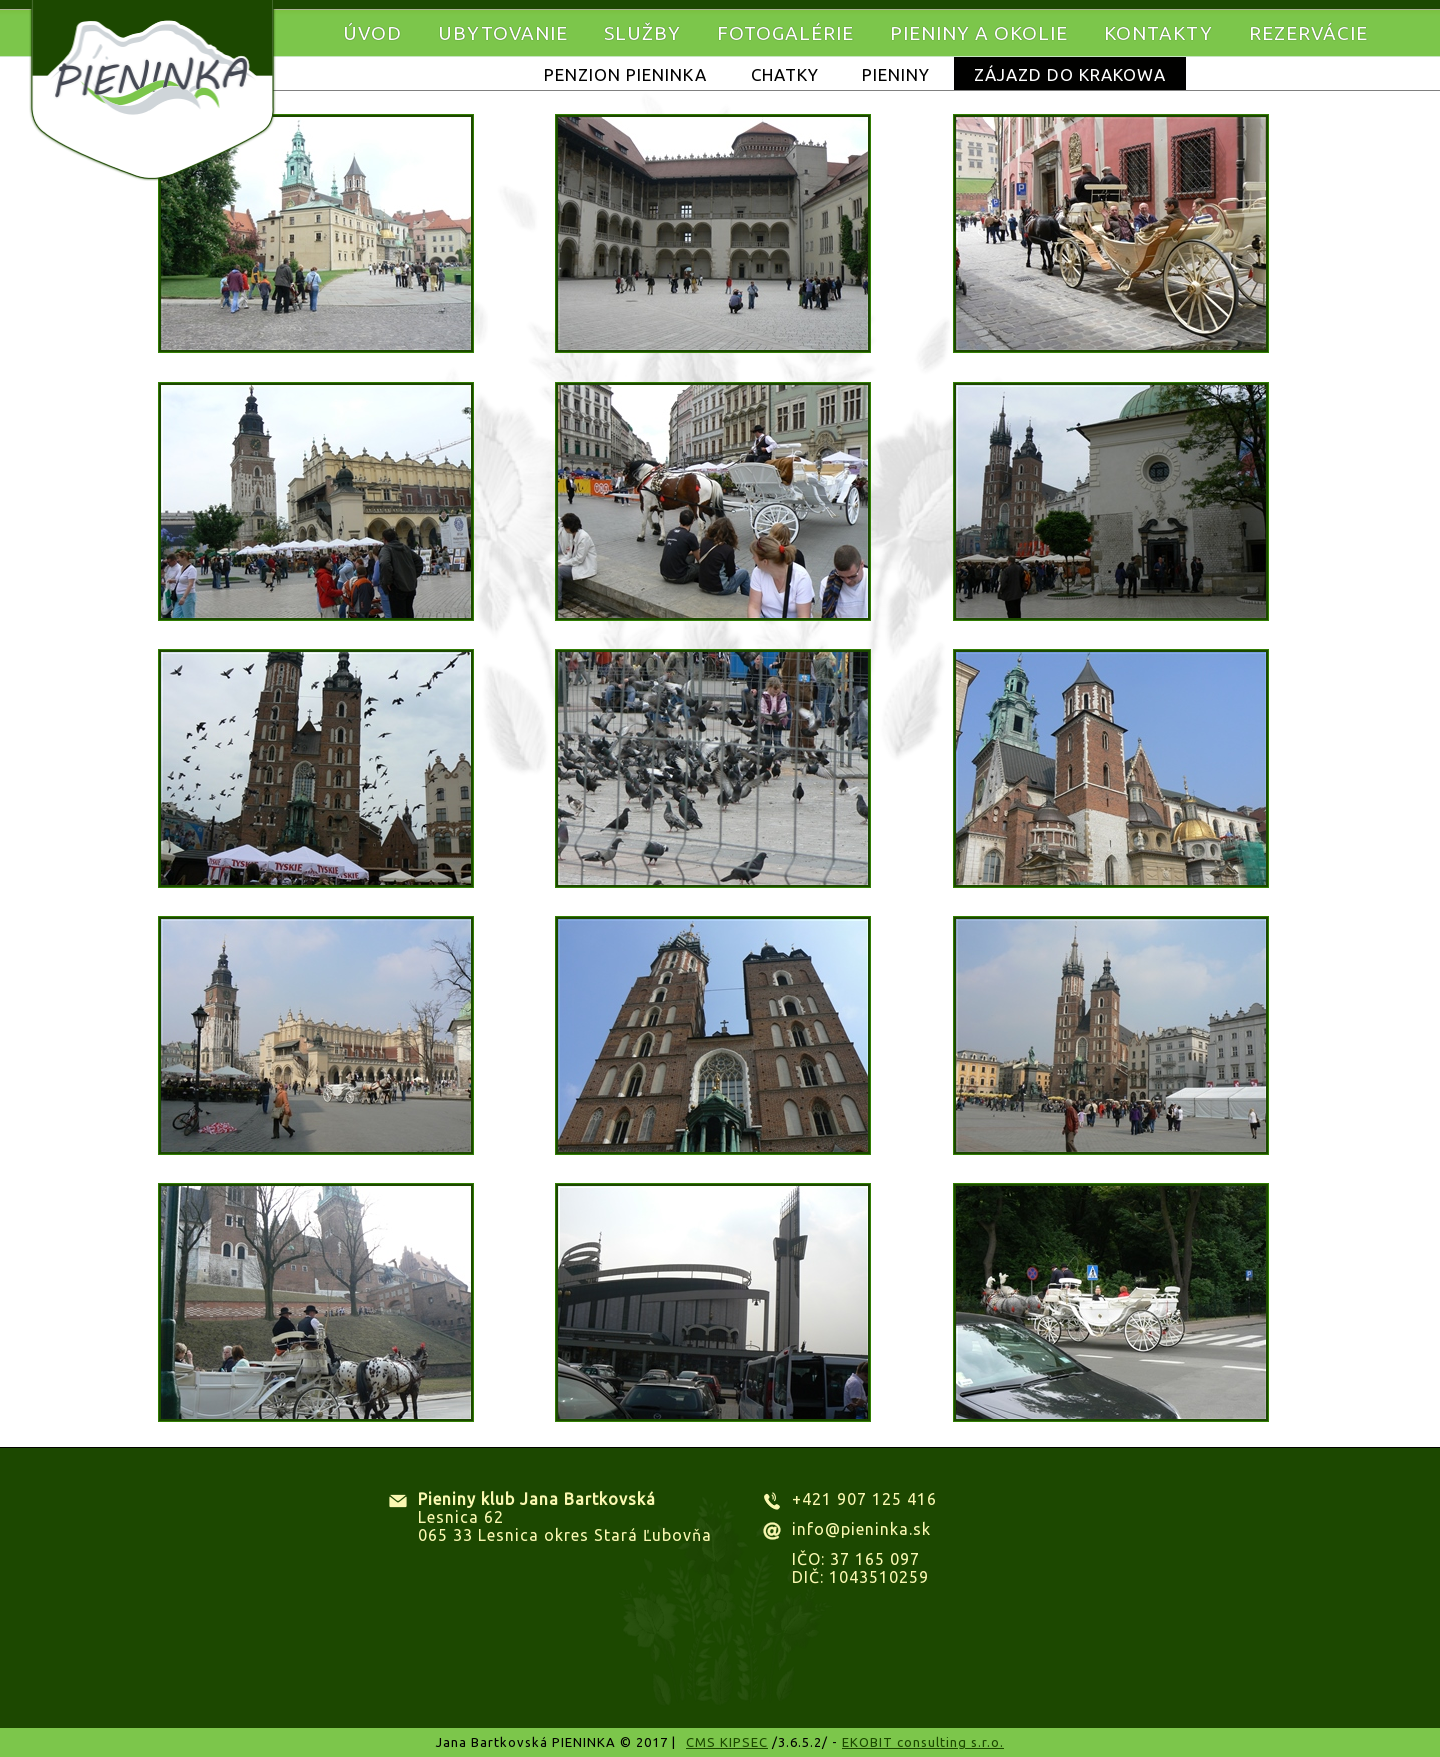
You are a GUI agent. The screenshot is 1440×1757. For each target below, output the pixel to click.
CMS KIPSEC (727, 1742)
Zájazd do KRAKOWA (1070, 74)
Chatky (785, 74)
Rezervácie (1308, 33)
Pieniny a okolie (979, 33)
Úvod (372, 33)
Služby (642, 33)
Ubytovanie (503, 33)
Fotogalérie (785, 33)
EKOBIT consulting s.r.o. (923, 1742)
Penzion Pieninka (625, 74)
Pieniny (896, 74)
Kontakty (1158, 33)
